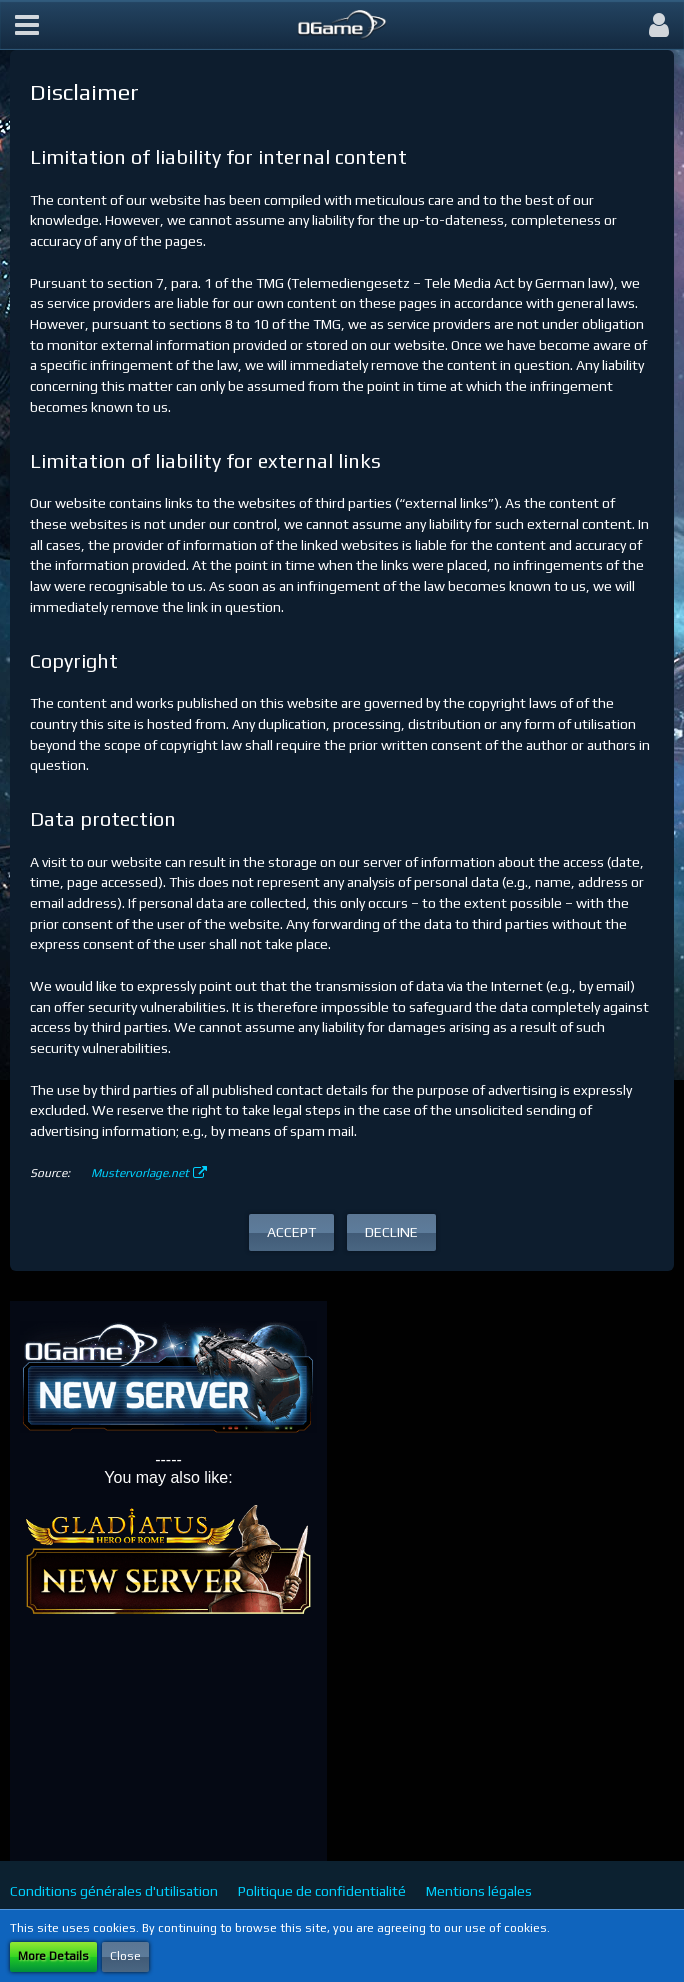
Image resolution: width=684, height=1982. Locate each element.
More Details (53, 1956)
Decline (391, 1232)
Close (125, 1956)
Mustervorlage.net (140, 1173)
